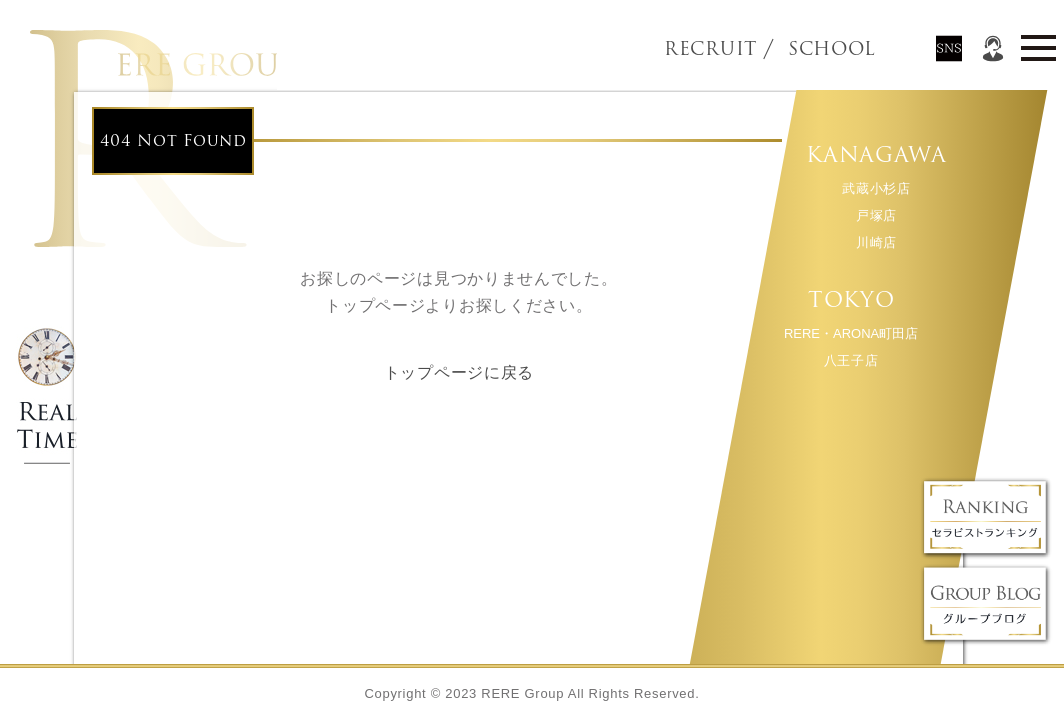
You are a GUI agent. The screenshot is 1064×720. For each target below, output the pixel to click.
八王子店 (850, 360)
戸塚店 (875, 215)
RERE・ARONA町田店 (850, 333)
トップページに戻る (459, 372)
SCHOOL (798, 49)
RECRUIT (710, 49)
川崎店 (875, 242)
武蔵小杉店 (876, 188)
